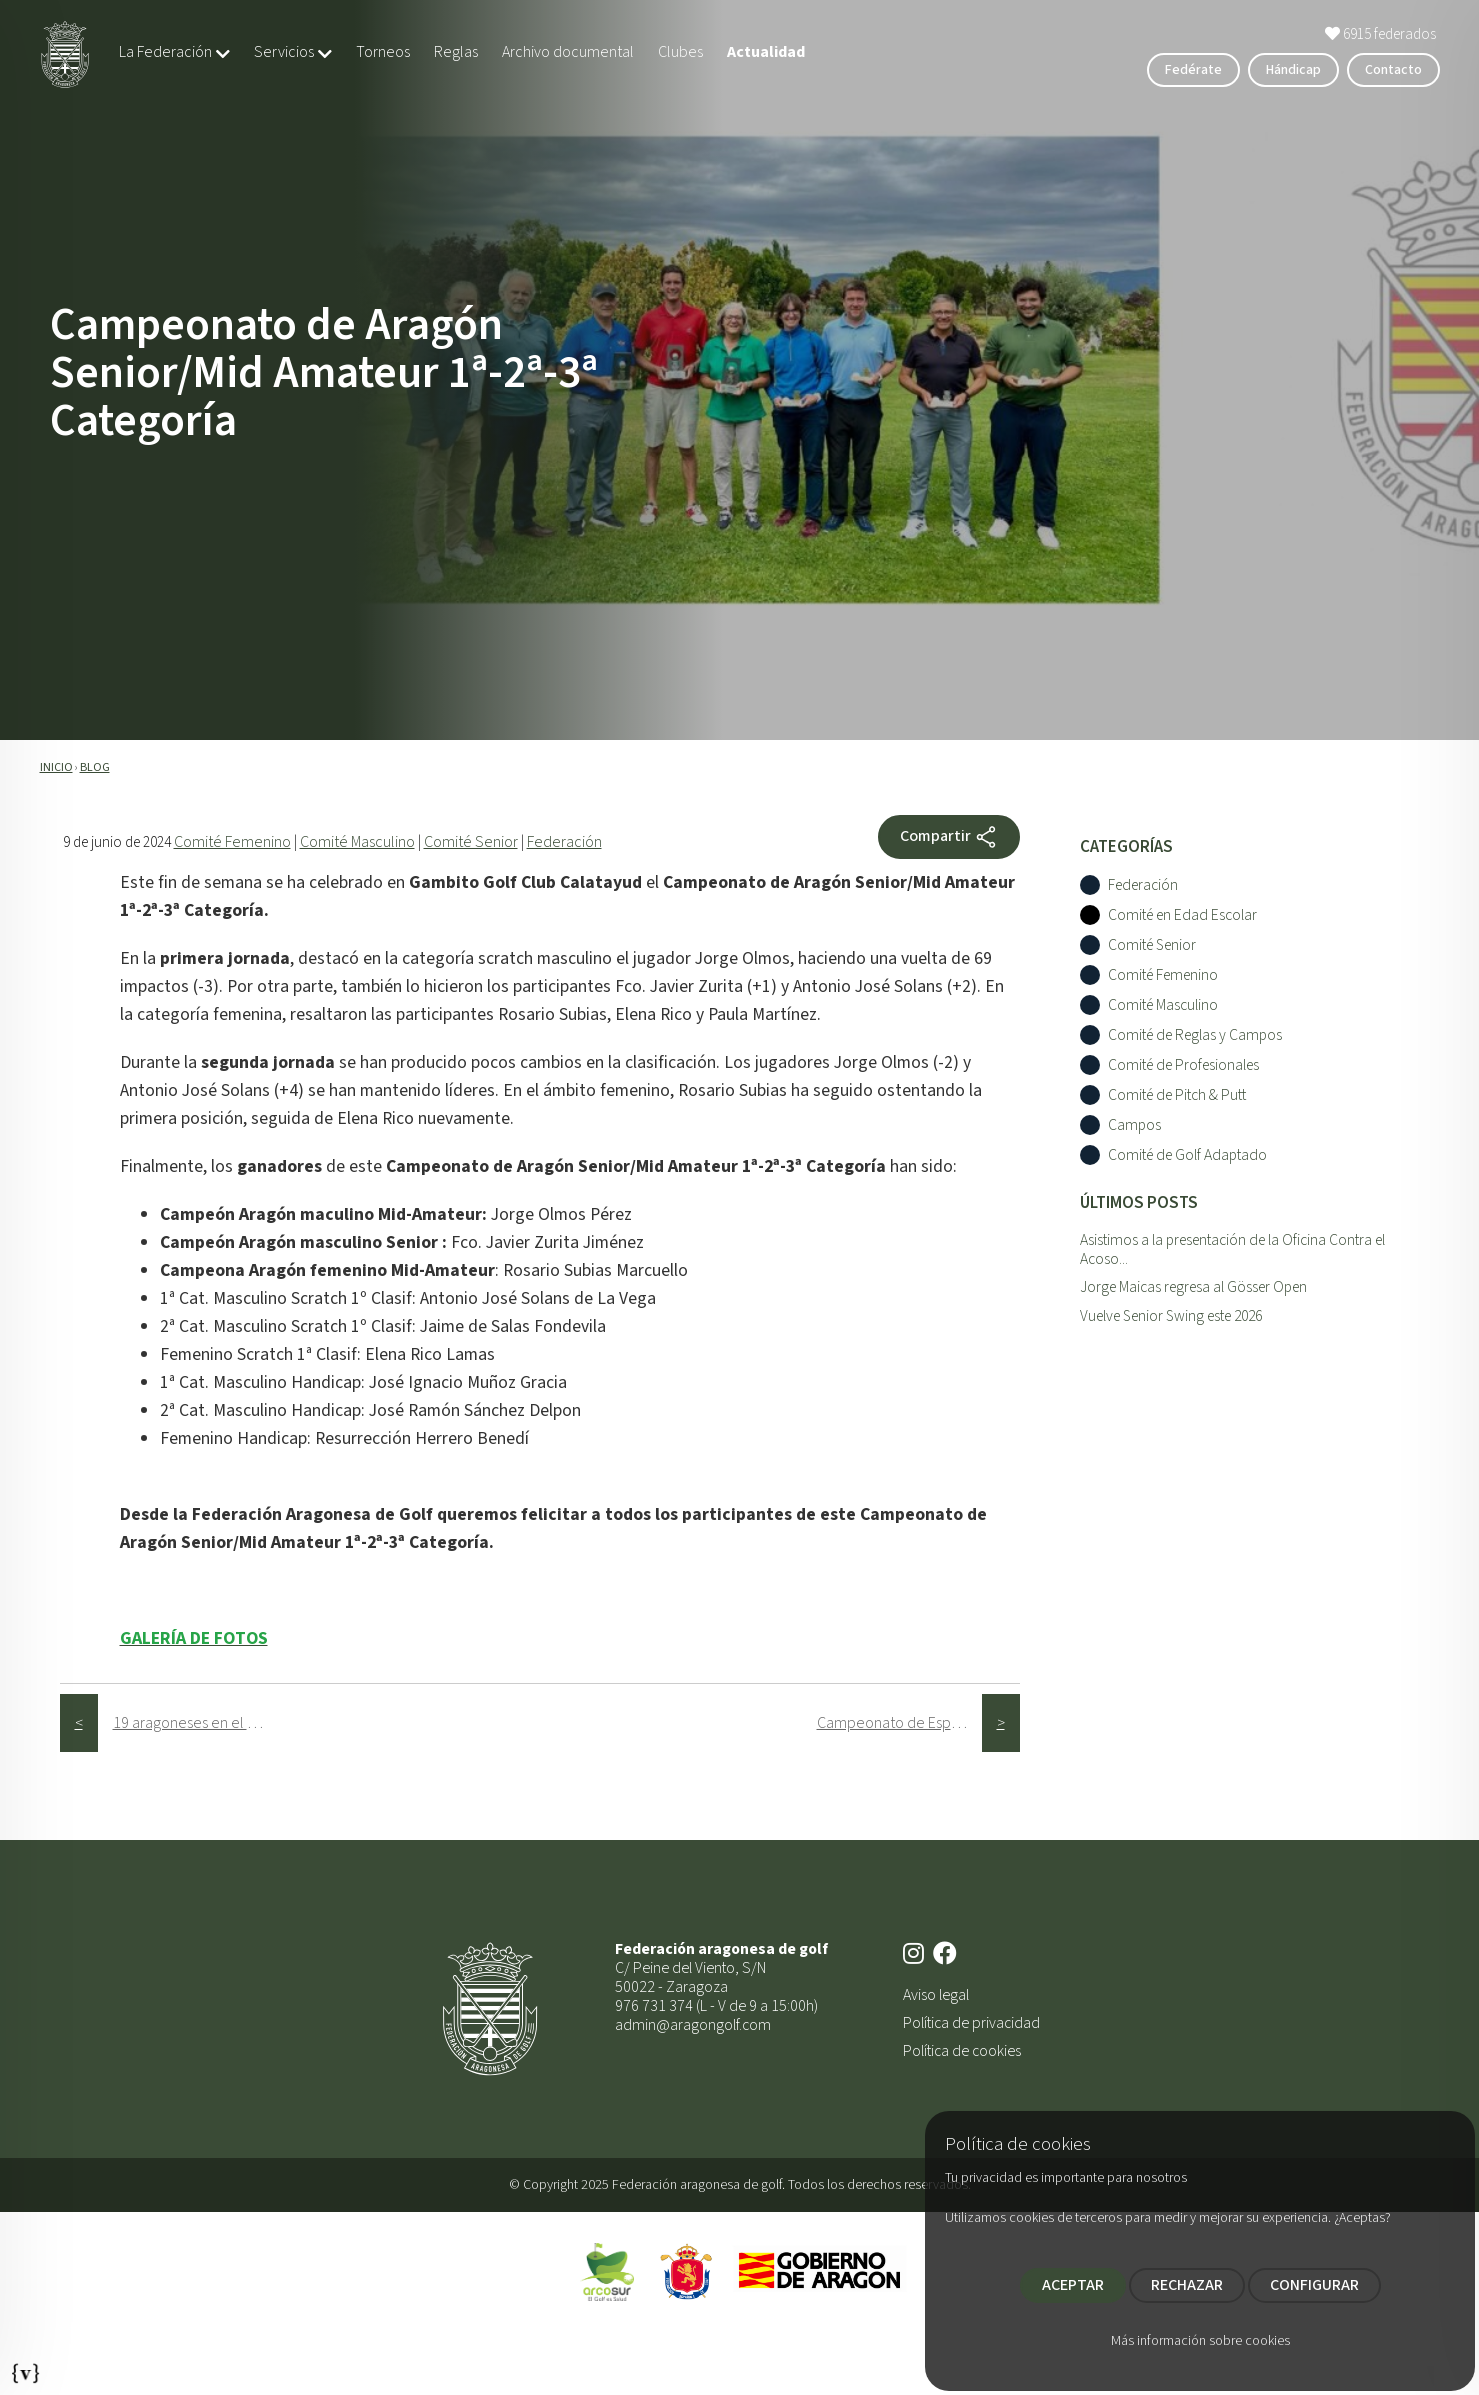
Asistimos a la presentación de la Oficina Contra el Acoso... (1232, 1249)
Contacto (1393, 70)
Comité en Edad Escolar (1182, 915)
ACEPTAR (1073, 2285)
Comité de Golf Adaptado (1187, 1155)
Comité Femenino (232, 842)
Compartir (949, 837)
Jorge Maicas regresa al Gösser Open (1193, 1287)
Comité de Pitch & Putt (1177, 1095)
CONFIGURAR (1314, 2285)
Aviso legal (936, 1995)
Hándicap (1293, 70)
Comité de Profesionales (1183, 1065)
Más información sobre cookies (1200, 2341)
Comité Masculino (357, 842)
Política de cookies (962, 2051)
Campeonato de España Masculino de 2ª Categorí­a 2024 (899, 1723)
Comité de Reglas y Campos (1195, 1035)
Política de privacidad (971, 2023)
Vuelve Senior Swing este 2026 (1171, 1316)
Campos (1134, 1125)
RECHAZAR (1187, 2285)
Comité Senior (471, 842)
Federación (564, 842)
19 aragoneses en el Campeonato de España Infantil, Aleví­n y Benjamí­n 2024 (195, 1723)
